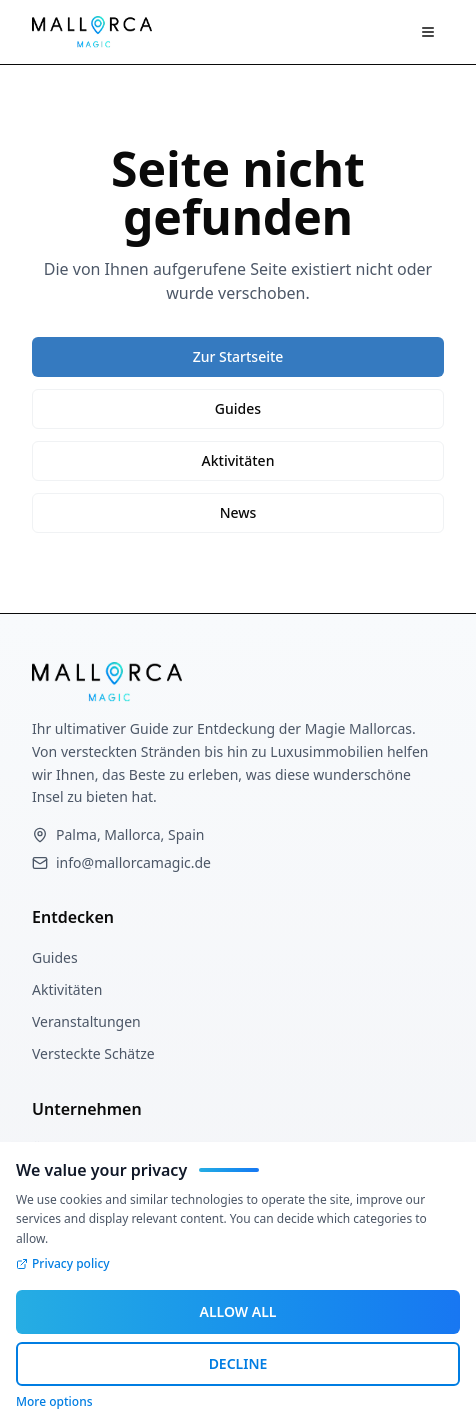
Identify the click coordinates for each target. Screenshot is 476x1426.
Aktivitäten (238, 460)
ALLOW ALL (238, 1311)
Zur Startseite (238, 356)
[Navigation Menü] (428, 32)
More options (54, 1402)
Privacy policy (63, 1264)
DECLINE (238, 1363)
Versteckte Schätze (93, 1053)
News (238, 512)
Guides (238, 408)
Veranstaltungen (86, 1021)
